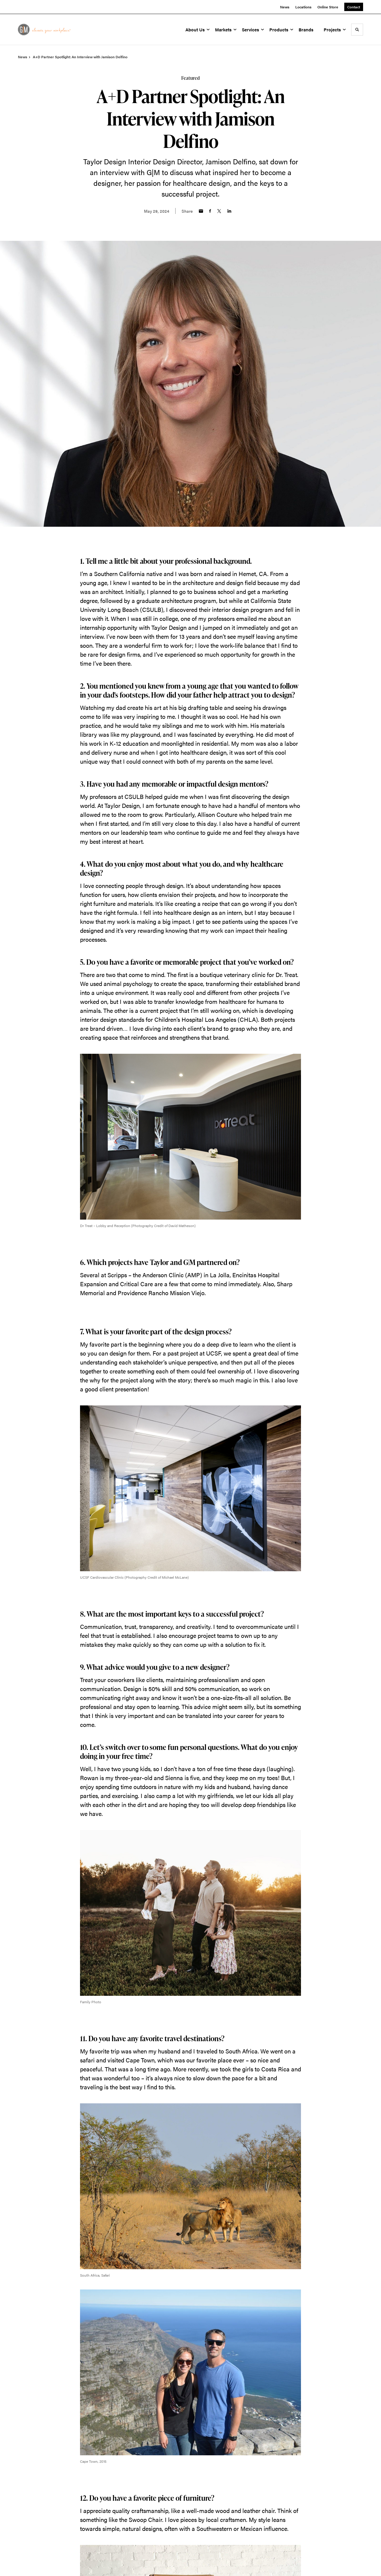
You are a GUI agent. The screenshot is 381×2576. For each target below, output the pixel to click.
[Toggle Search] (357, 30)
